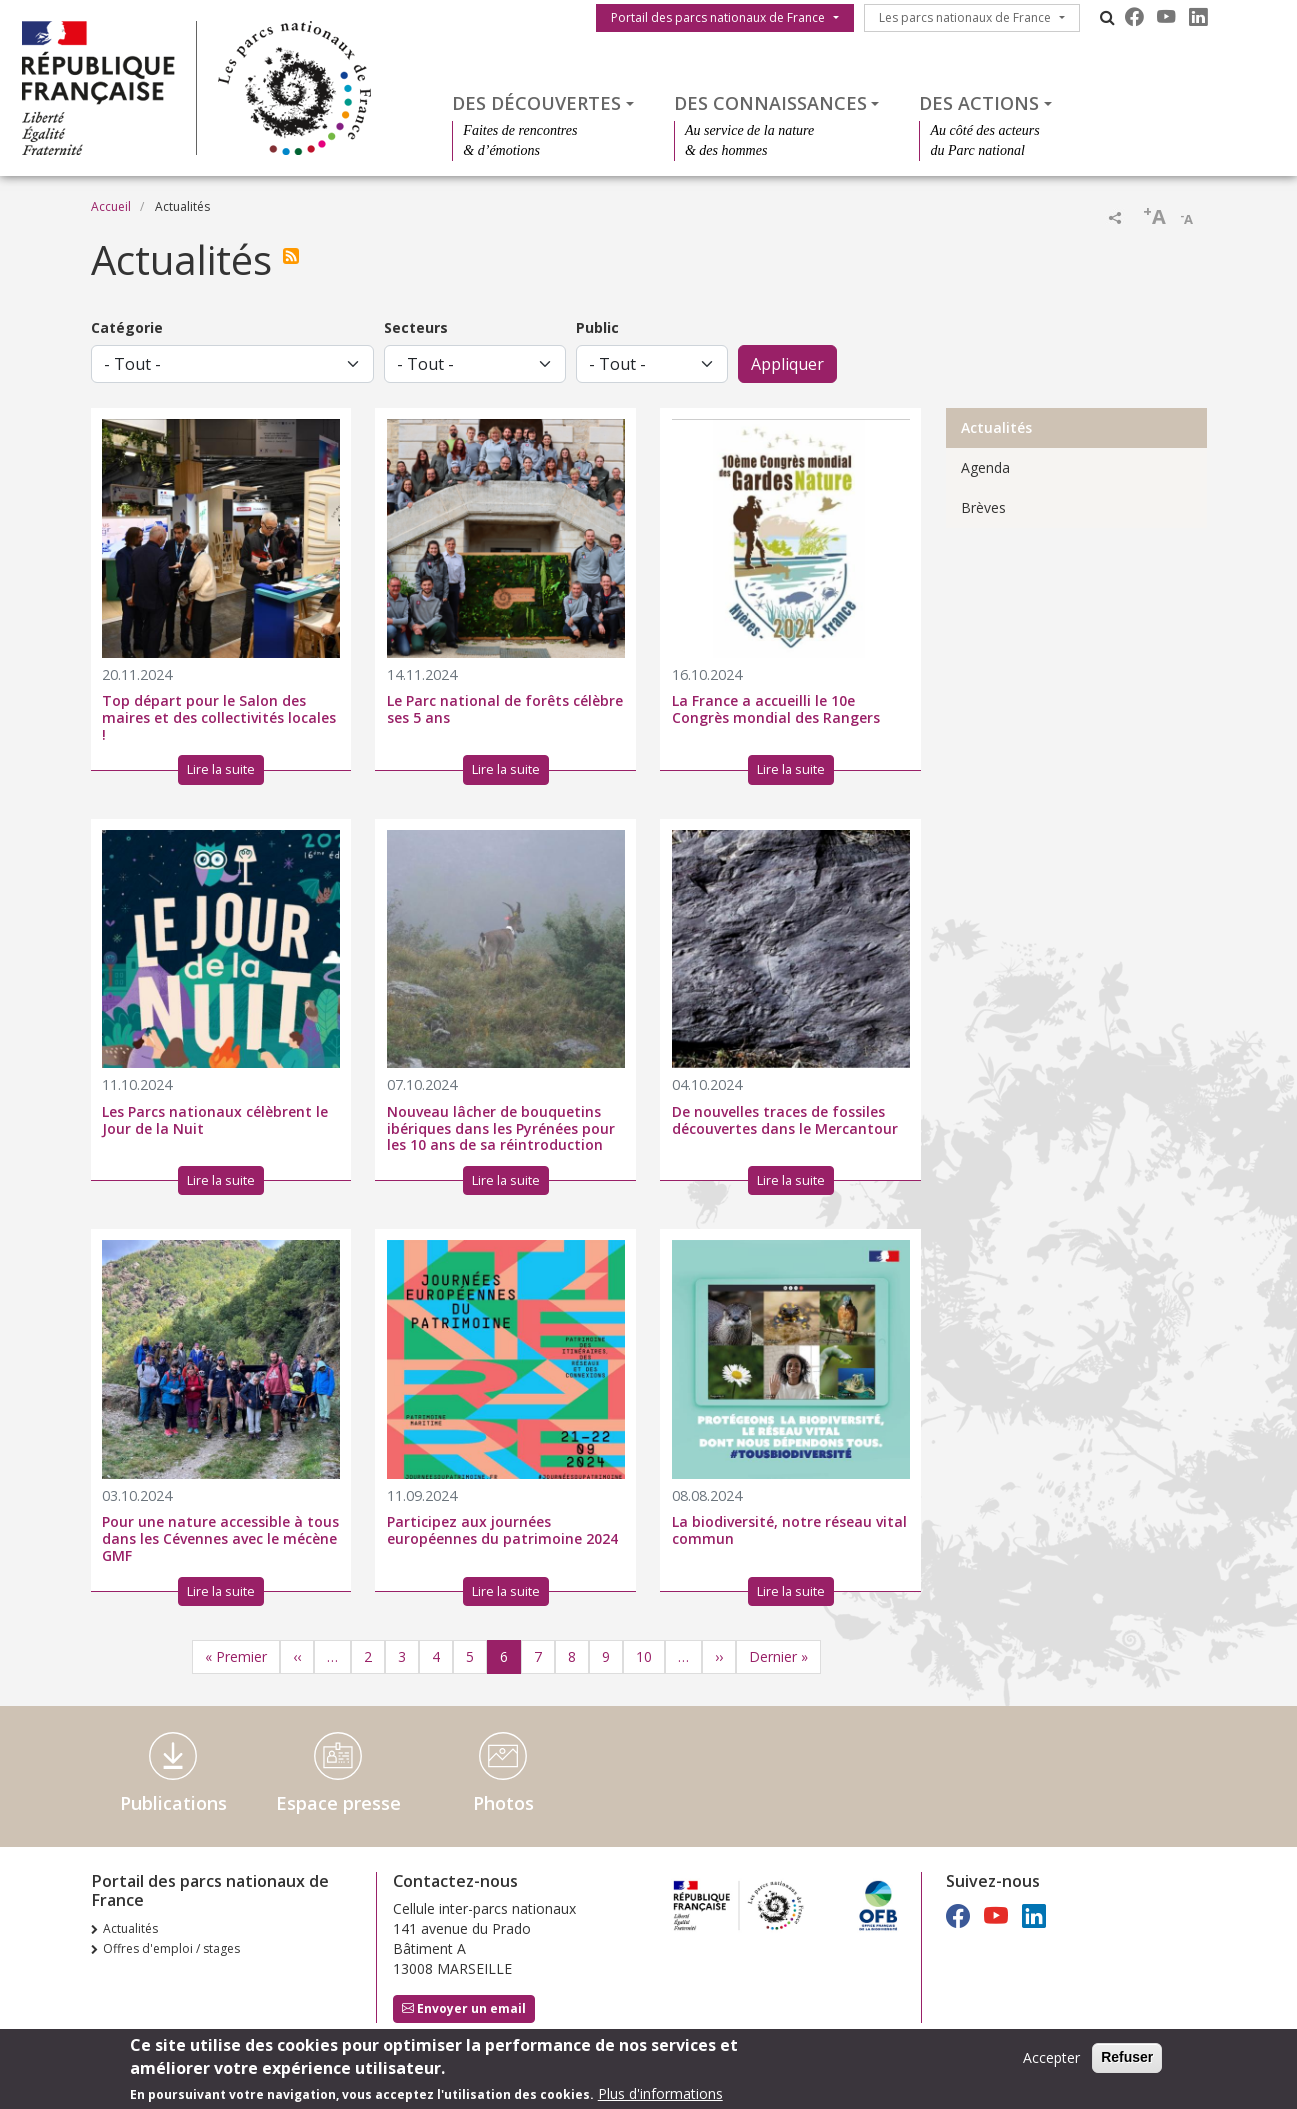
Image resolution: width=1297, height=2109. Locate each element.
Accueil (111, 206)
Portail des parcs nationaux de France (718, 17)
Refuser (1127, 2059)
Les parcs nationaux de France (965, 17)
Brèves (983, 507)
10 (644, 1656)
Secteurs (416, 327)
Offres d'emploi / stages (171, 1948)
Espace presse (338, 1803)
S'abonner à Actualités (295, 256)
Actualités (996, 427)
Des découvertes (536, 103)
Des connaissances (770, 103)
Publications (173, 1803)
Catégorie (127, 327)
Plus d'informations (660, 2095)
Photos (503, 1803)
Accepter (1051, 2059)
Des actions (979, 103)
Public (597, 327)
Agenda (985, 467)
